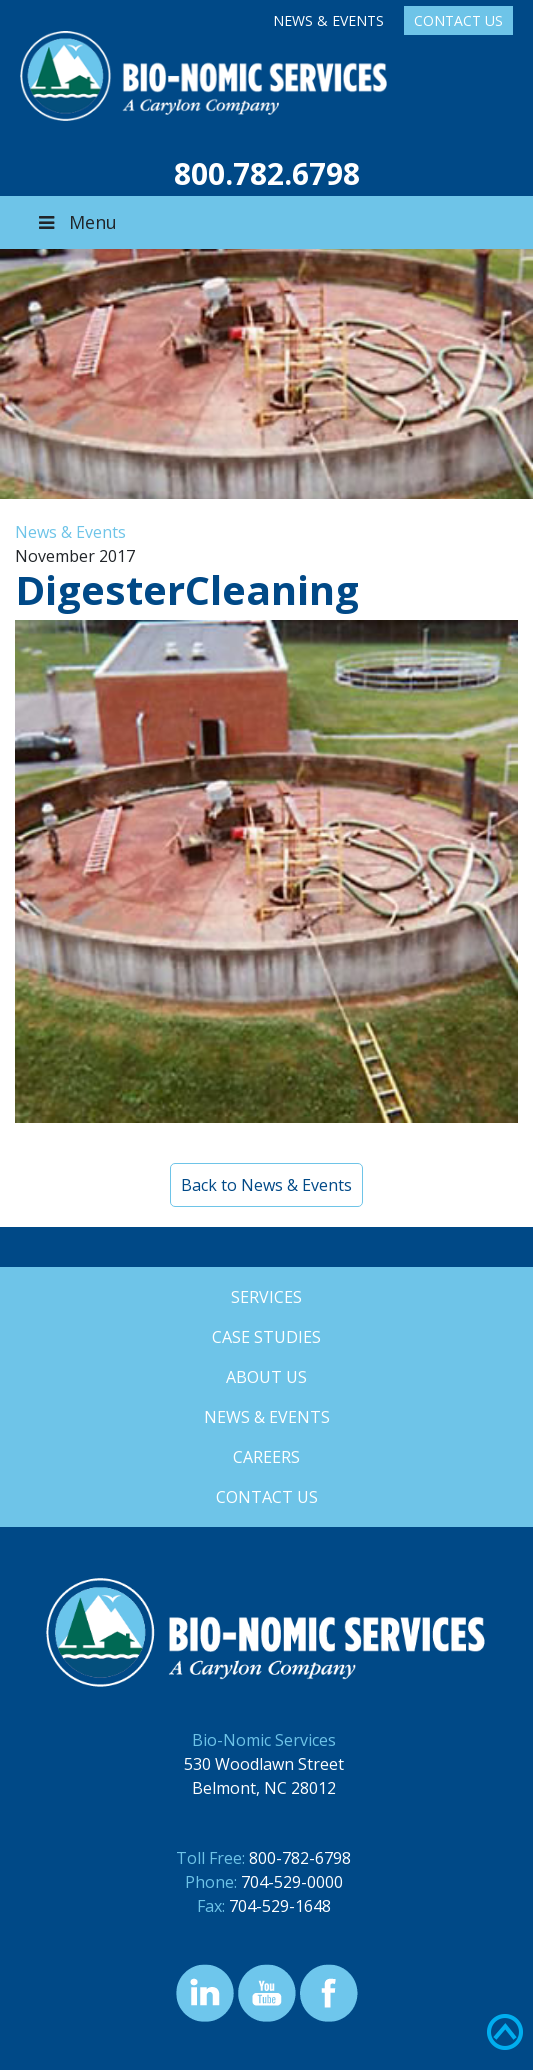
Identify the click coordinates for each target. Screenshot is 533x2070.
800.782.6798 (267, 173)
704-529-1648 (280, 1906)
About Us (266, 1377)
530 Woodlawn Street (264, 1764)
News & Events (328, 20)
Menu (76, 222)
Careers (266, 1457)
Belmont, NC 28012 (264, 1788)
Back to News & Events (266, 1185)
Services (266, 1297)
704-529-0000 (292, 1882)
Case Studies (266, 1337)
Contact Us (458, 20)
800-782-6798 (300, 1858)
